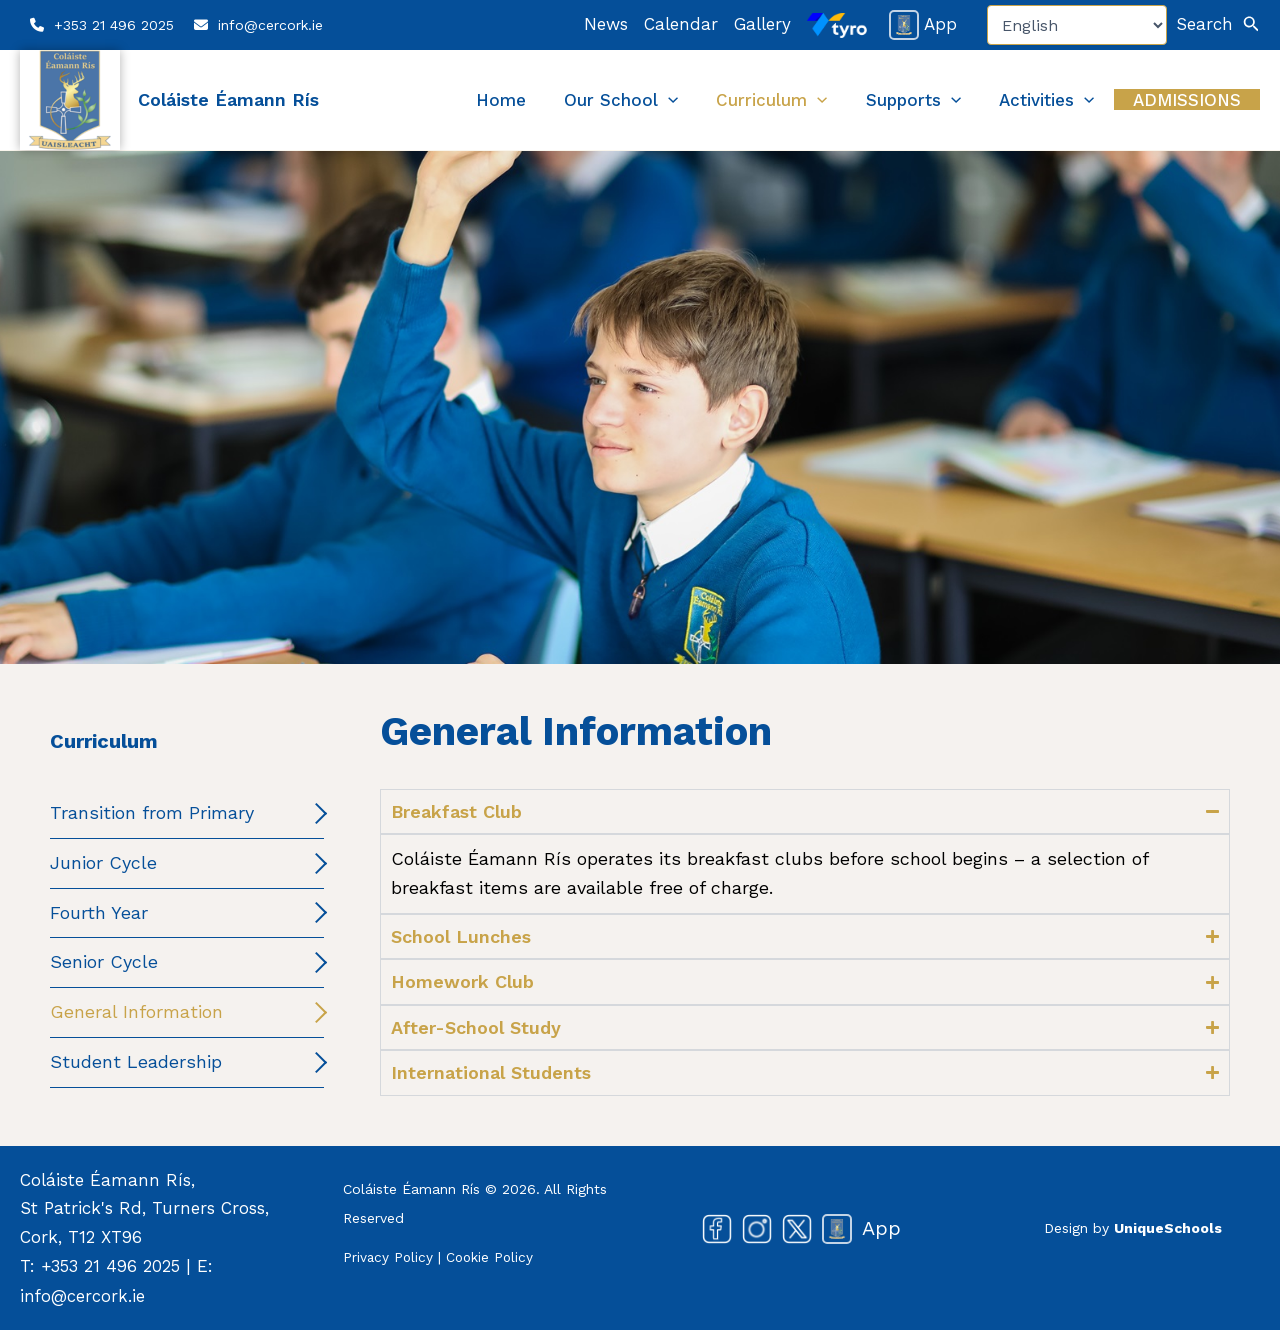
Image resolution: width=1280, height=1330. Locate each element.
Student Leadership (136, 1061)
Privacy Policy (389, 1256)
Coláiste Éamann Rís (228, 100)
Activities (1074, 100)
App (923, 24)
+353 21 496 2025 (114, 25)
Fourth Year (99, 912)
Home (601, 100)
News (606, 24)
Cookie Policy (493, 1256)
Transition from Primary (152, 812)
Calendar (681, 24)
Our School (703, 100)
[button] (1218, 25)
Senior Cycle (104, 961)
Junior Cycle (103, 862)
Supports (959, 100)
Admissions (1196, 100)
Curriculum (835, 100)
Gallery (762, 24)
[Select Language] (1077, 25)
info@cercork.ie (270, 25)
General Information (136, 1011)
